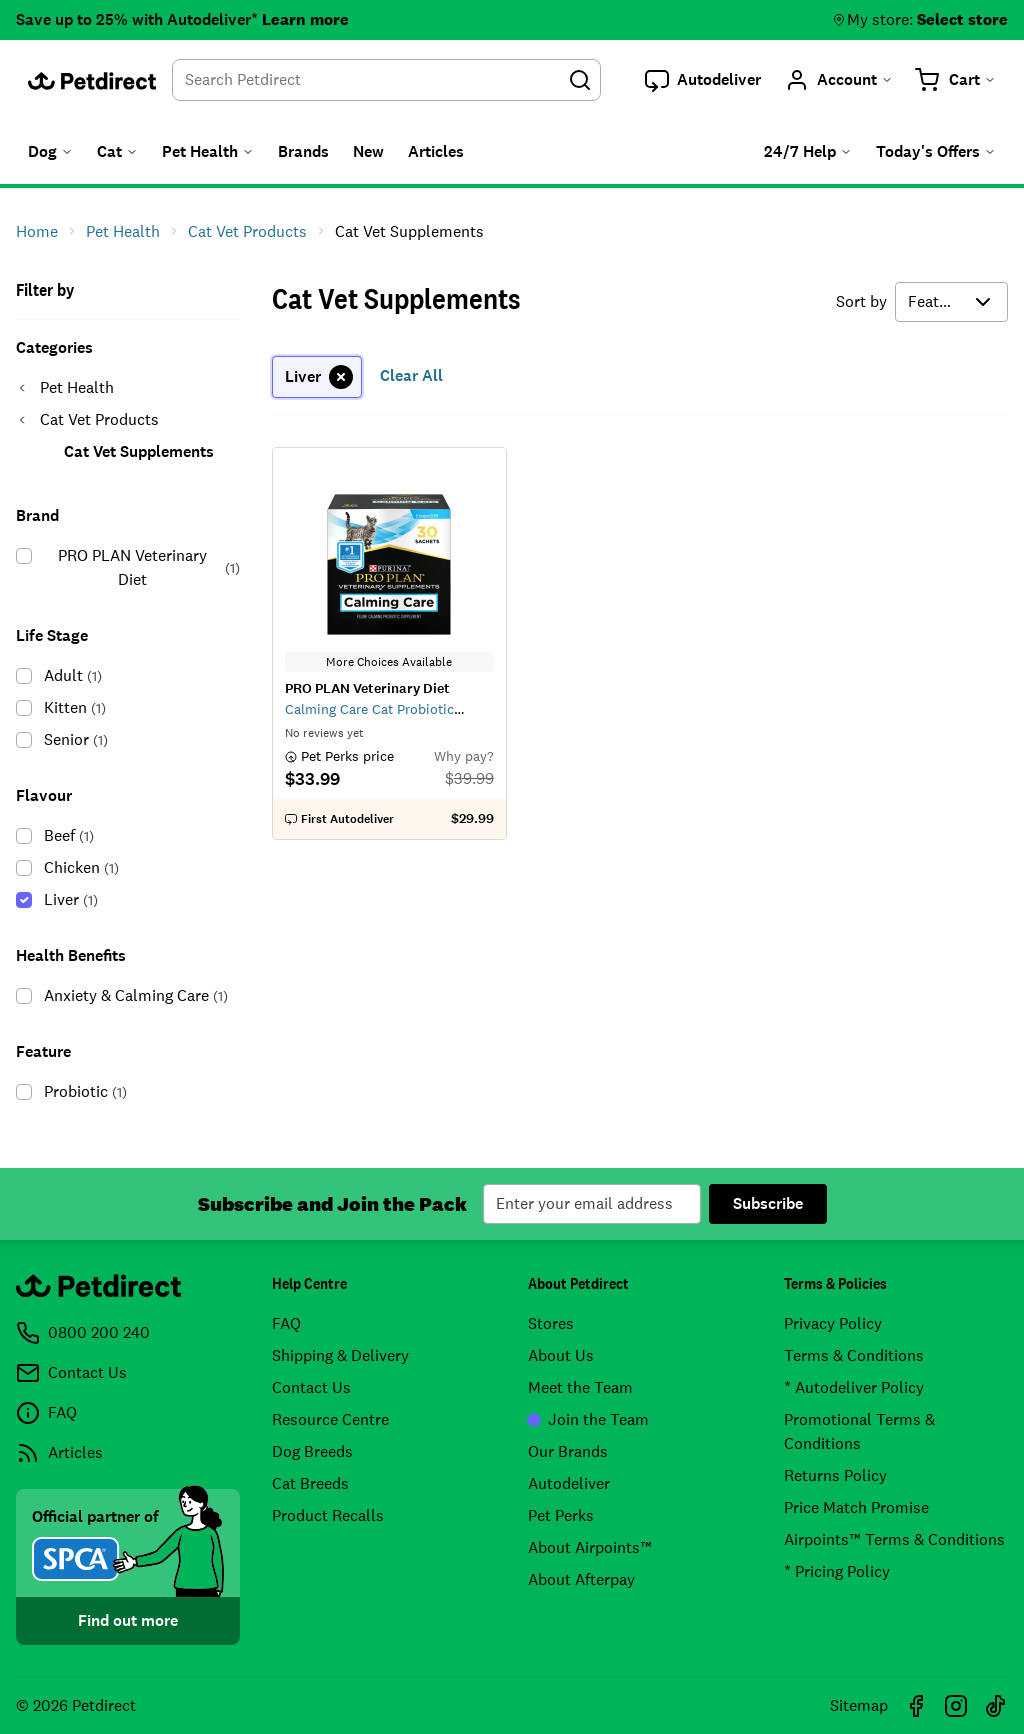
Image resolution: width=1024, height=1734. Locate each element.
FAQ (286, 1323)
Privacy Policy (833, 1323)
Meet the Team (580, 1387)
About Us (561, 1355)
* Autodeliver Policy (854, 1387)
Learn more (305, 19)
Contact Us (311, 1387)
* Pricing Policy (837, 1571)
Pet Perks (561, 1515)
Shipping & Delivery (340, 1355)
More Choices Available (389, 662)
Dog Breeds (312, 1451)
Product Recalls (328, 1515)
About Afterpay (581, 1579)
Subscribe (768, 1203)
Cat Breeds (310, 1483)
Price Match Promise (856, 1507)
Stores (551, 1323)
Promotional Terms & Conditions (859, 1431)
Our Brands (568, 1451)
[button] (703, 80)
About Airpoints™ (590, 1547)
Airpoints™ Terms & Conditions (894, 1539)
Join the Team (588, 1419)
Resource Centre (330, 1419)
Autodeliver (569, 1483)
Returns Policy (835, 1475)
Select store (962, 19)
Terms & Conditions (854, 1355)
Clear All (411, 375)
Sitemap (859, 1705)
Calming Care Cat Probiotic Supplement (369, 709)
